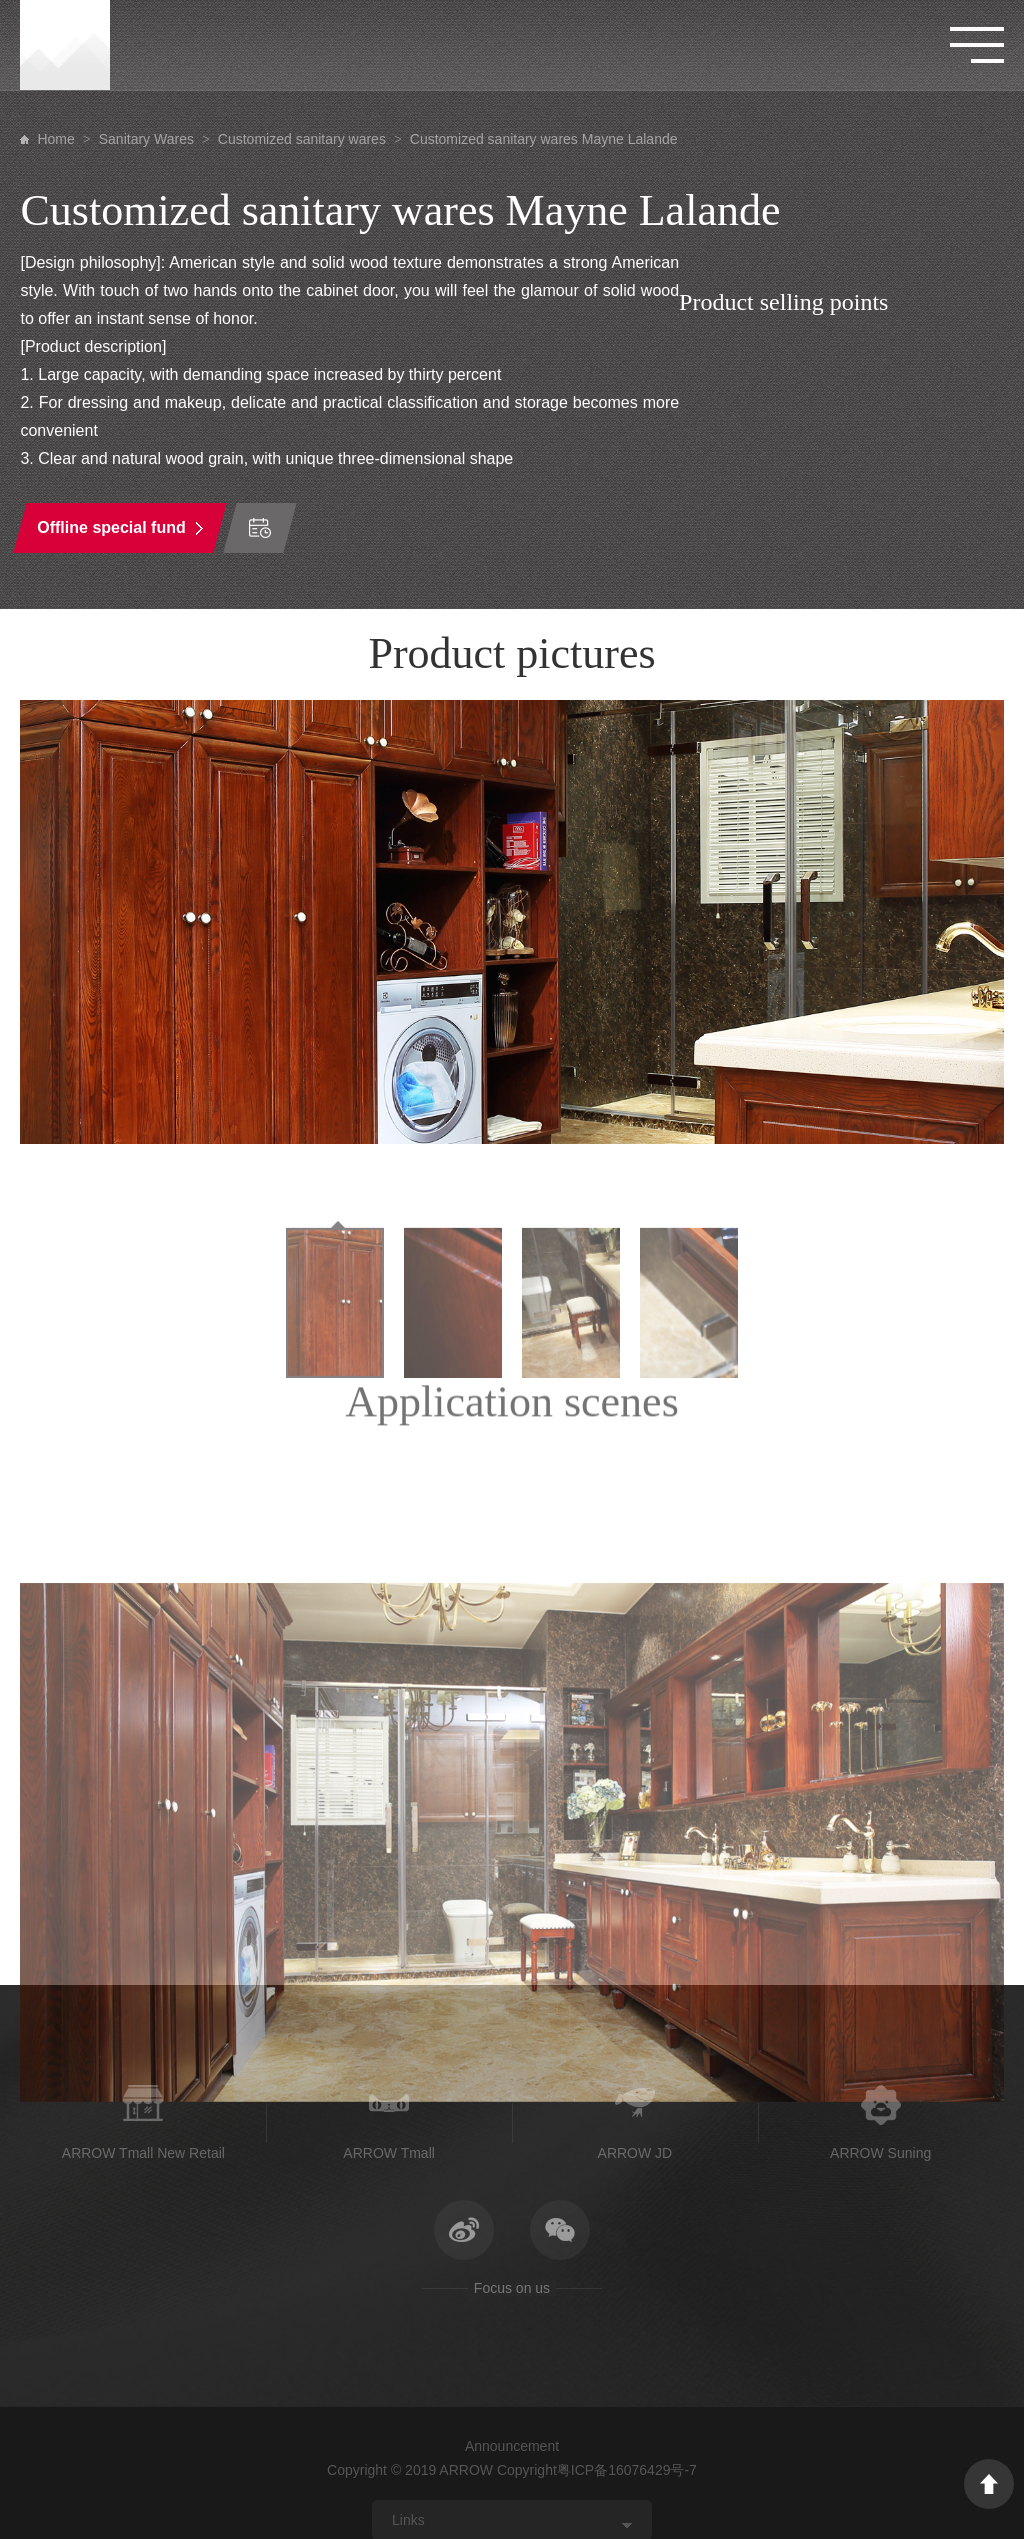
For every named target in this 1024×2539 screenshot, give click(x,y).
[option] (512, 922)
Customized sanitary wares (302, 139)
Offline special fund (112, 527)
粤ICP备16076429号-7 (627, 2470)
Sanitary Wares (146, 139)
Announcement (512, 2446)
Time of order (260, 528)
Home (55, 139)
